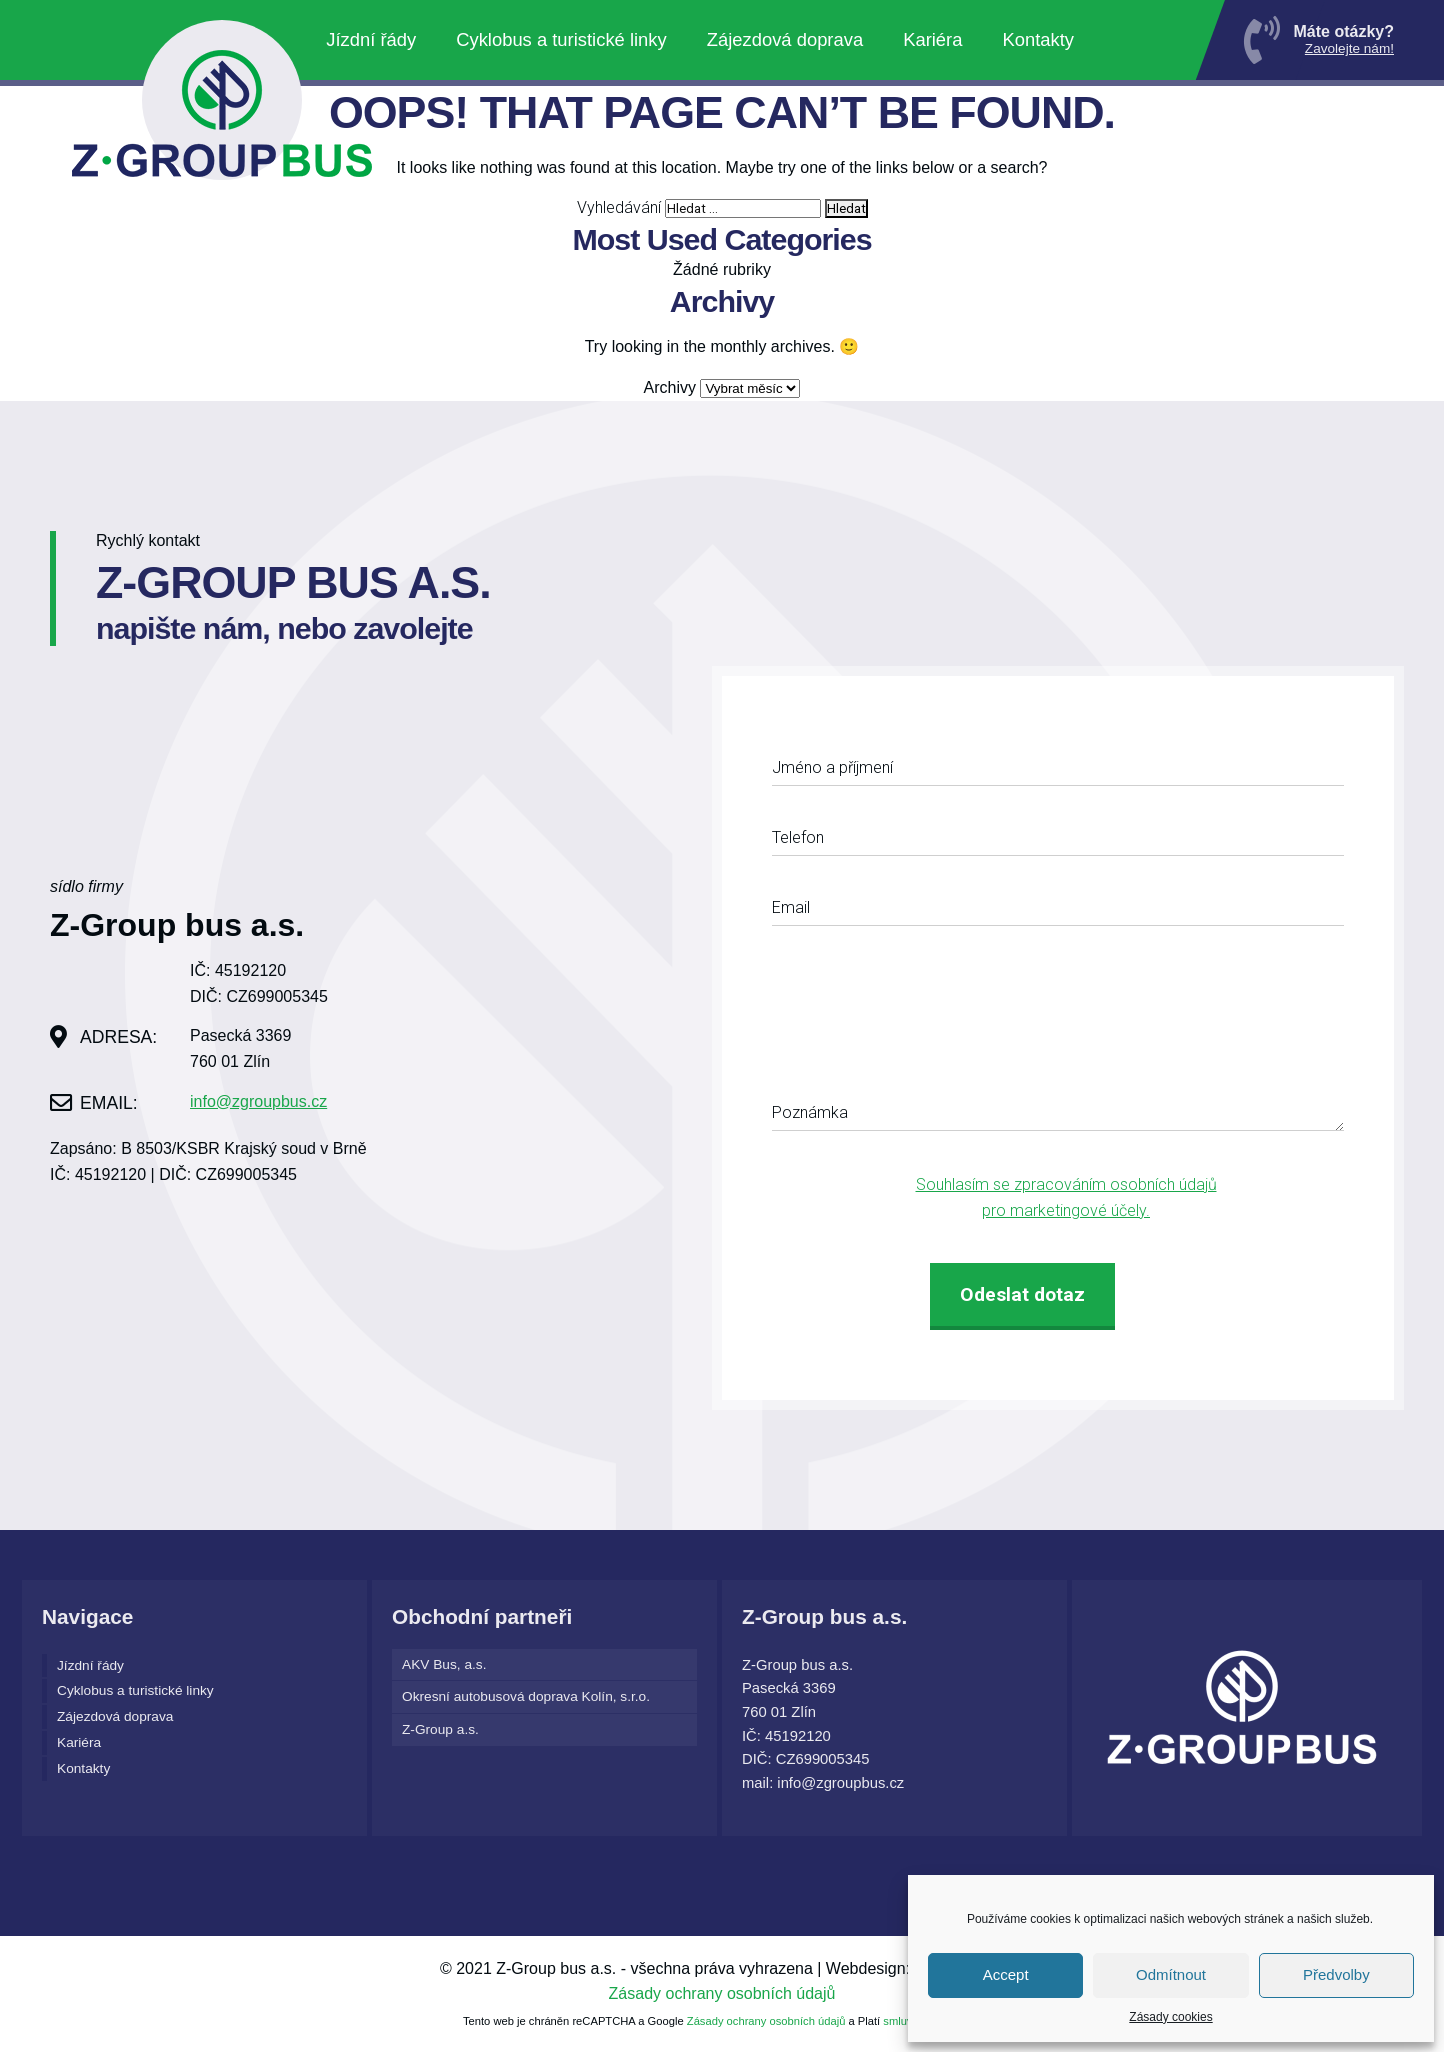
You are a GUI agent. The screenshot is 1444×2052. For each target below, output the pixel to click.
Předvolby (1336, 1974)
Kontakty (1038, 39)
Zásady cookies (1170, 2017)
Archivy (670, 387)
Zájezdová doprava (785, 39)
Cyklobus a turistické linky (561, 39)
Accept (1006, 1974)
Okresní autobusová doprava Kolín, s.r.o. (526, 1696)
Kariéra (932, 39)
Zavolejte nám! (1349, 48)
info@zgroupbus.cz (258, 1101)
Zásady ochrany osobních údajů (722, 1993)
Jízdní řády (371, 39)
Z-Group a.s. (440, 1729)
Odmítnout (1171, 1974)
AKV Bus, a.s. (444, 1664)
